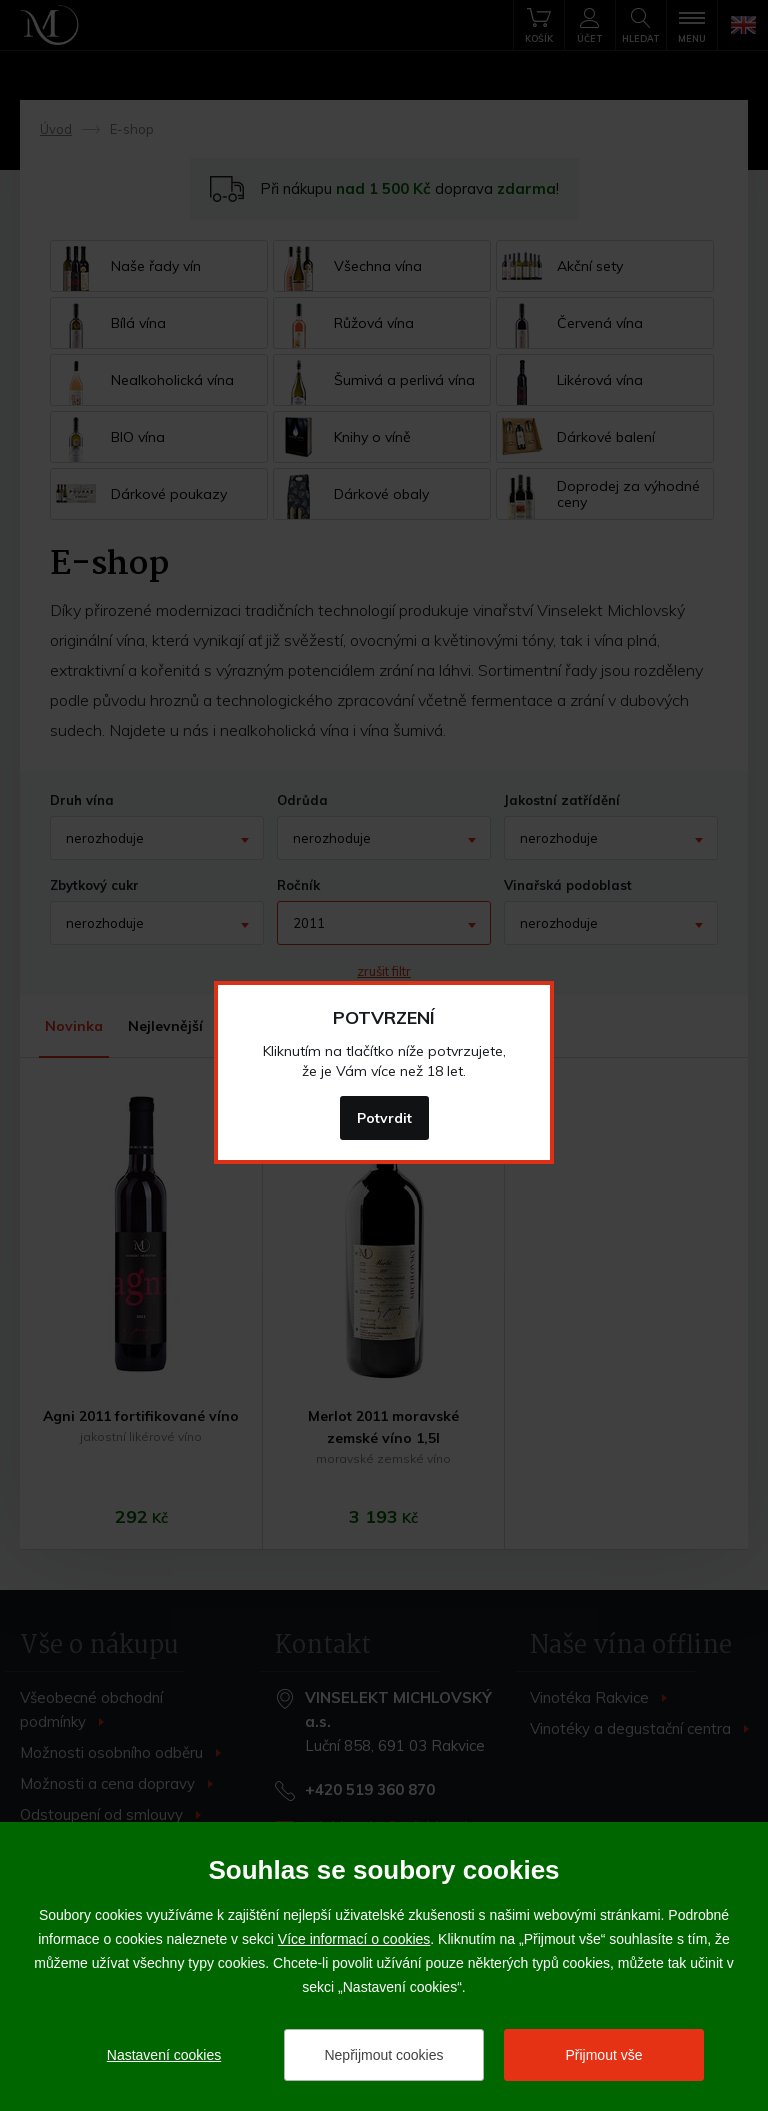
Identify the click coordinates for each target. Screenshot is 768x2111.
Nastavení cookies (164, 2055)
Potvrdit (384, 1118)
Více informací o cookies (354, 1939)
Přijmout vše (603, 2055)
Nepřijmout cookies (383, 2055)
